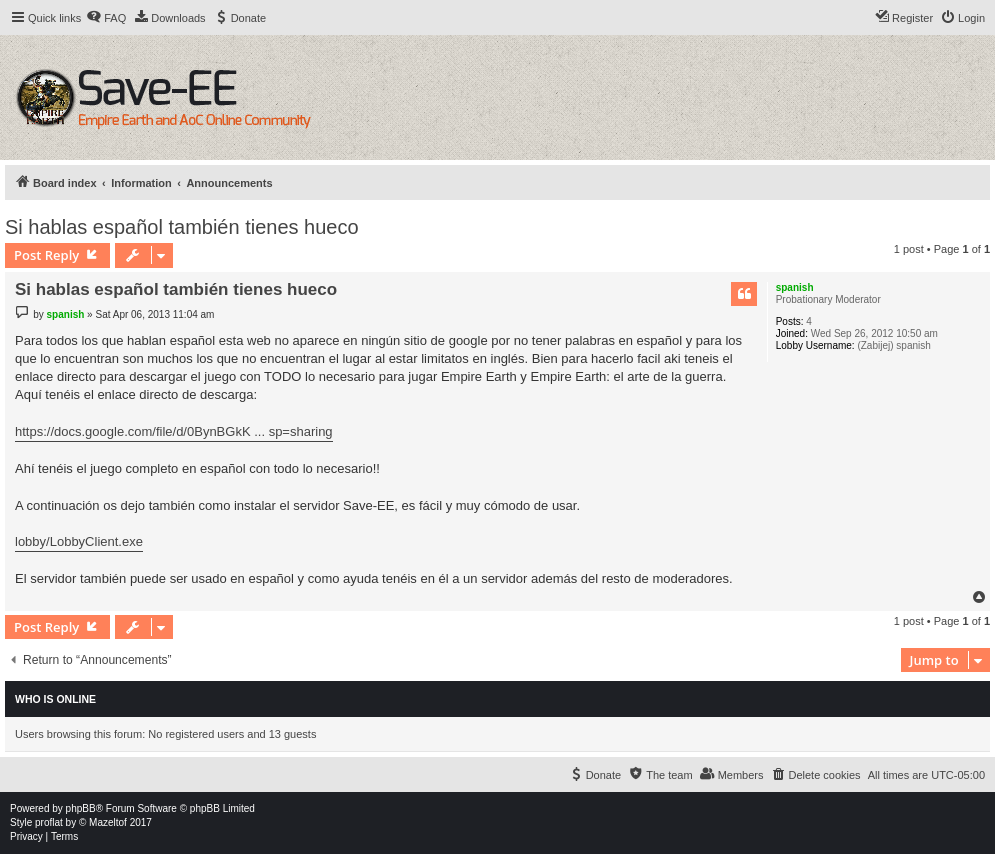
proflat (49, 822)
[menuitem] (106, 18)
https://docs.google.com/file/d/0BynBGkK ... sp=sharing (174, 431)
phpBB (81, 808)
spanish (795, 287)
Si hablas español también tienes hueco (182, 227)
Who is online (55, 699)
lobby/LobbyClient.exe (79, 541)
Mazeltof (108, 822)
